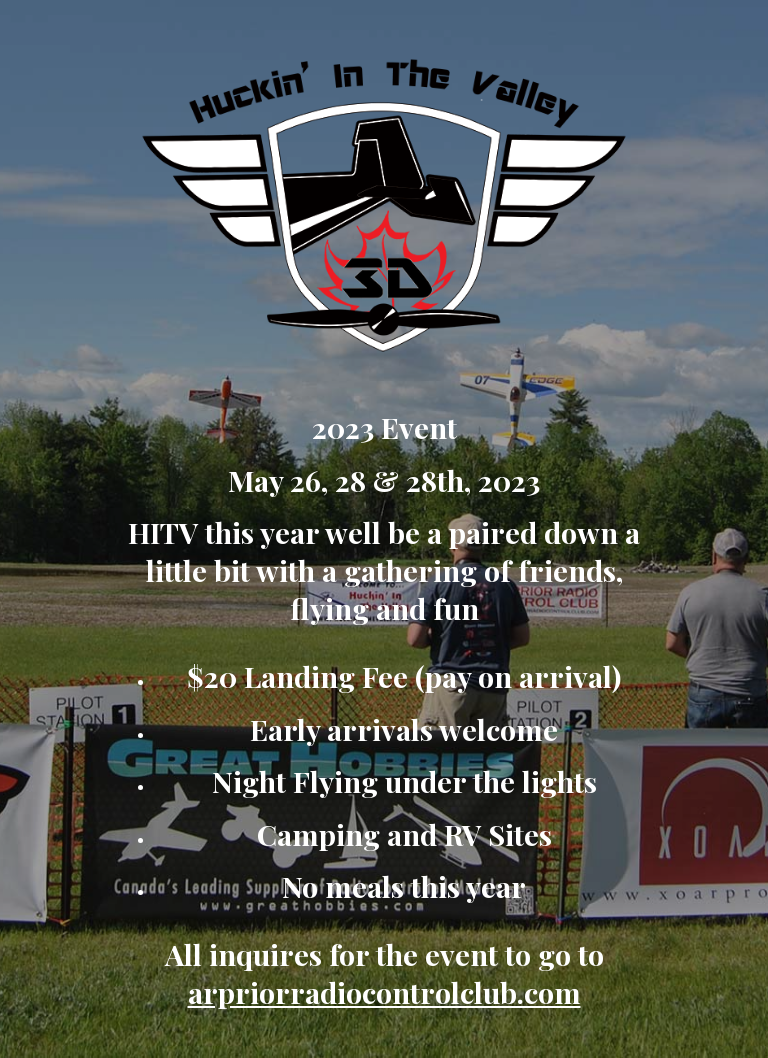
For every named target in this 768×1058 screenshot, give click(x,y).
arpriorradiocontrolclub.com (384, 992)
